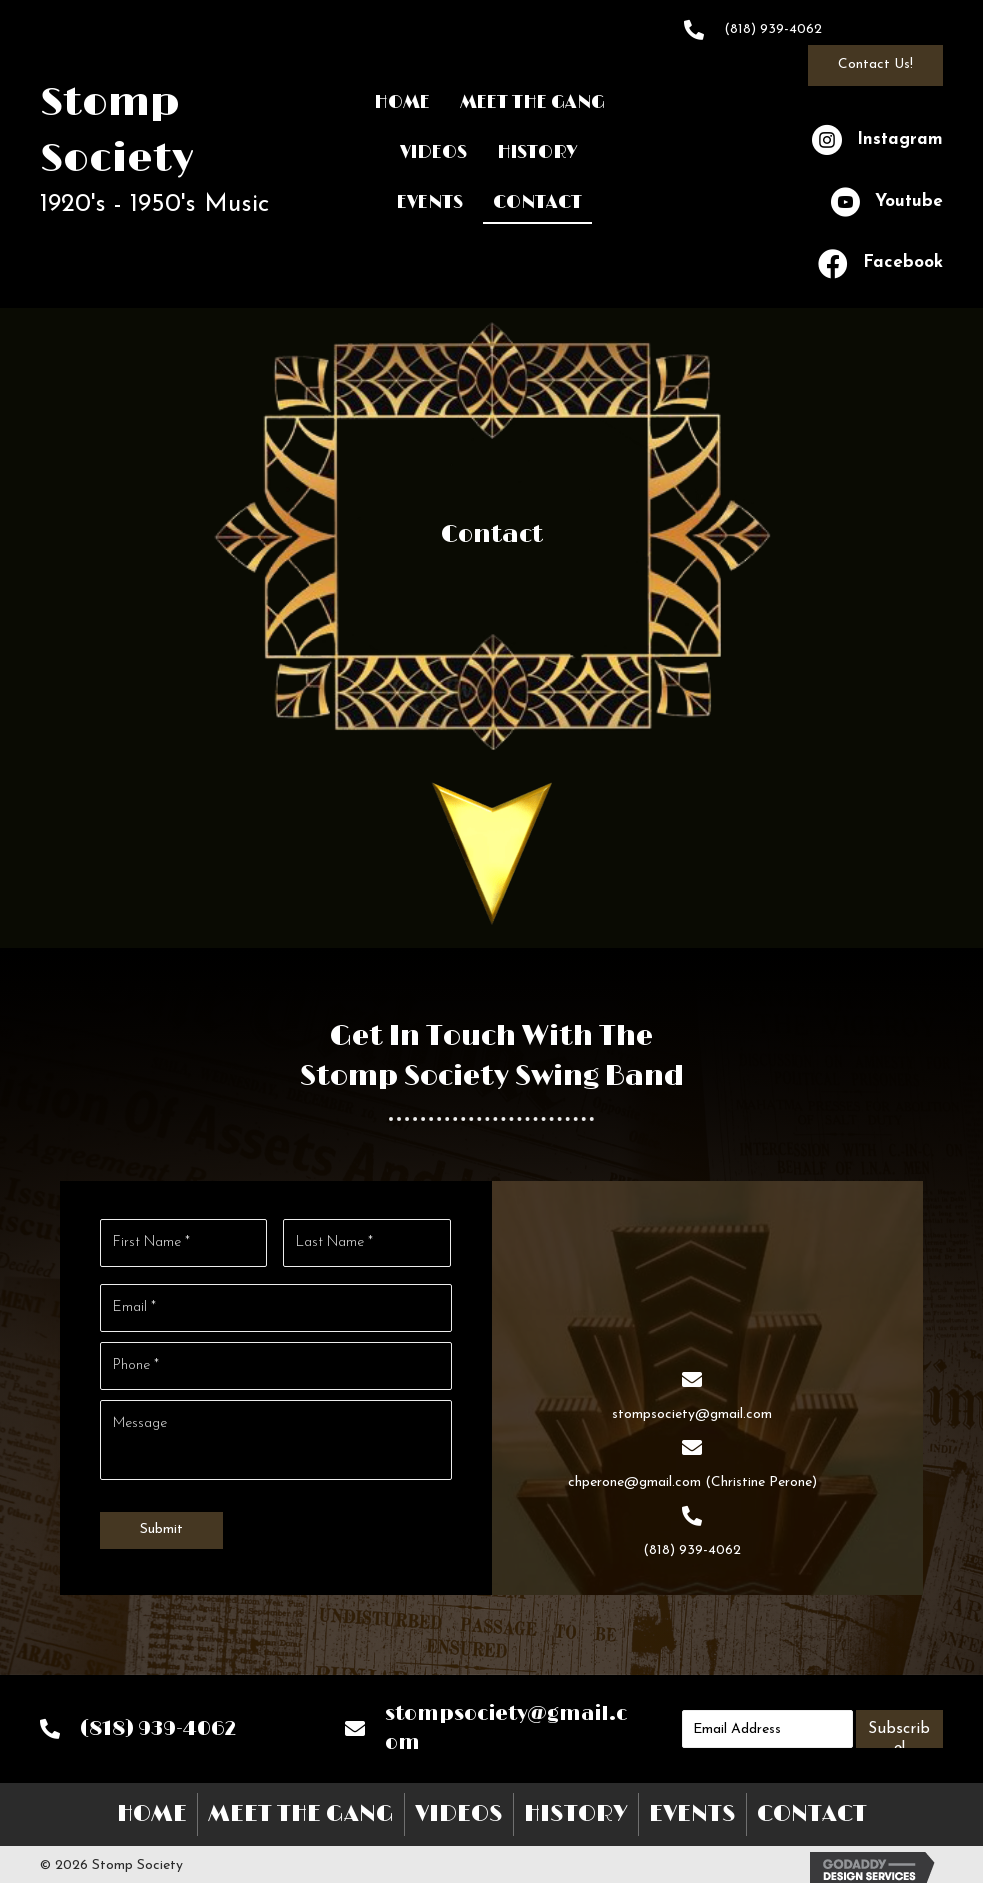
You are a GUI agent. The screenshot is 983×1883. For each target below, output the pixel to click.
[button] (875, 65)
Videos (459, 1808)
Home (152, 1808)
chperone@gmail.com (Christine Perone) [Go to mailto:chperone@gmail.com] (692, 1479)
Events (692, 1808)
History (576, 1808)
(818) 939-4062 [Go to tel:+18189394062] (773, 29)
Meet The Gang (301, 1808)
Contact (812, 1808)
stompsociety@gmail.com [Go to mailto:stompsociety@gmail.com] (692, 1411)
